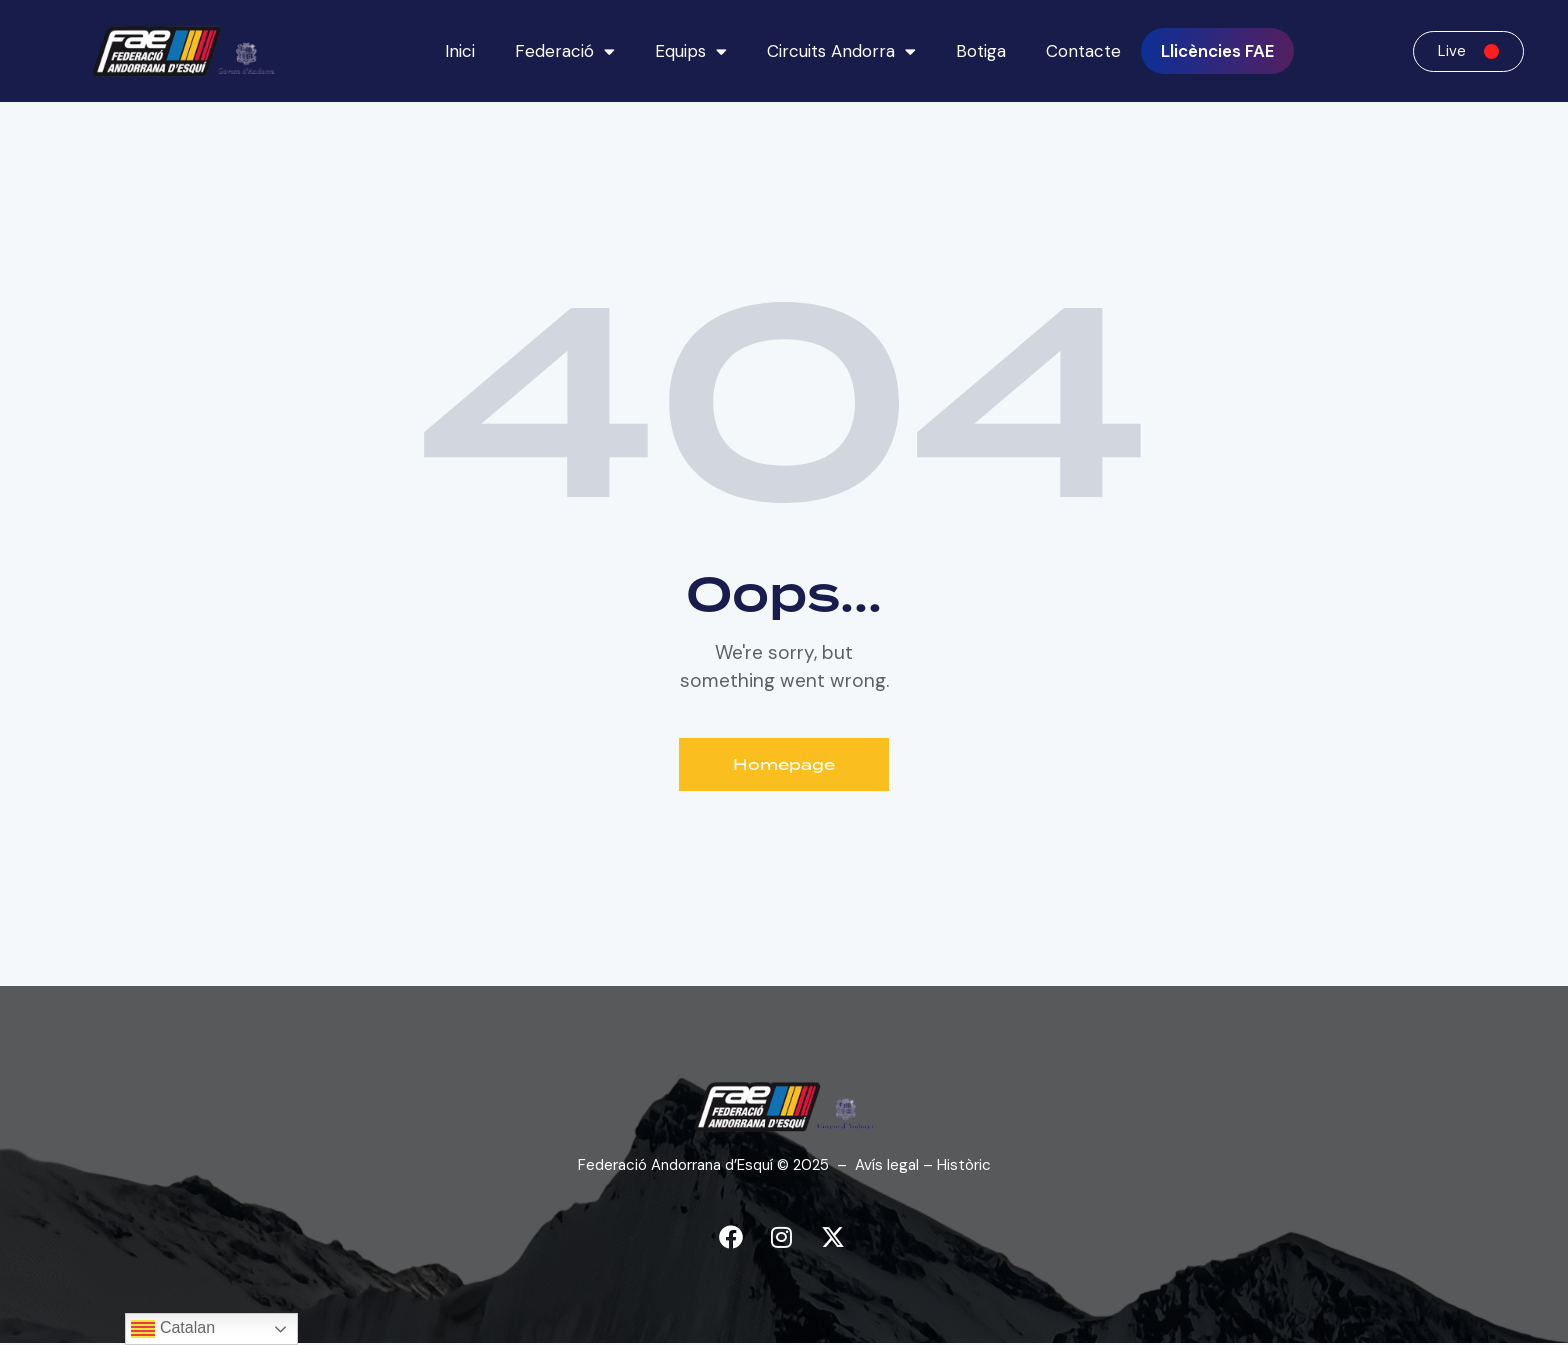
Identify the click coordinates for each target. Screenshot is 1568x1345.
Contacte (1083, 51)
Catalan (173, 1329)
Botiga (981, 51)
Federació (565, 51)
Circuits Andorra (841, 51)
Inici (460, 51)
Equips (691, 51)
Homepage (784, 764)
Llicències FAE (1217, 51)
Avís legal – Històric (923, 1166)
